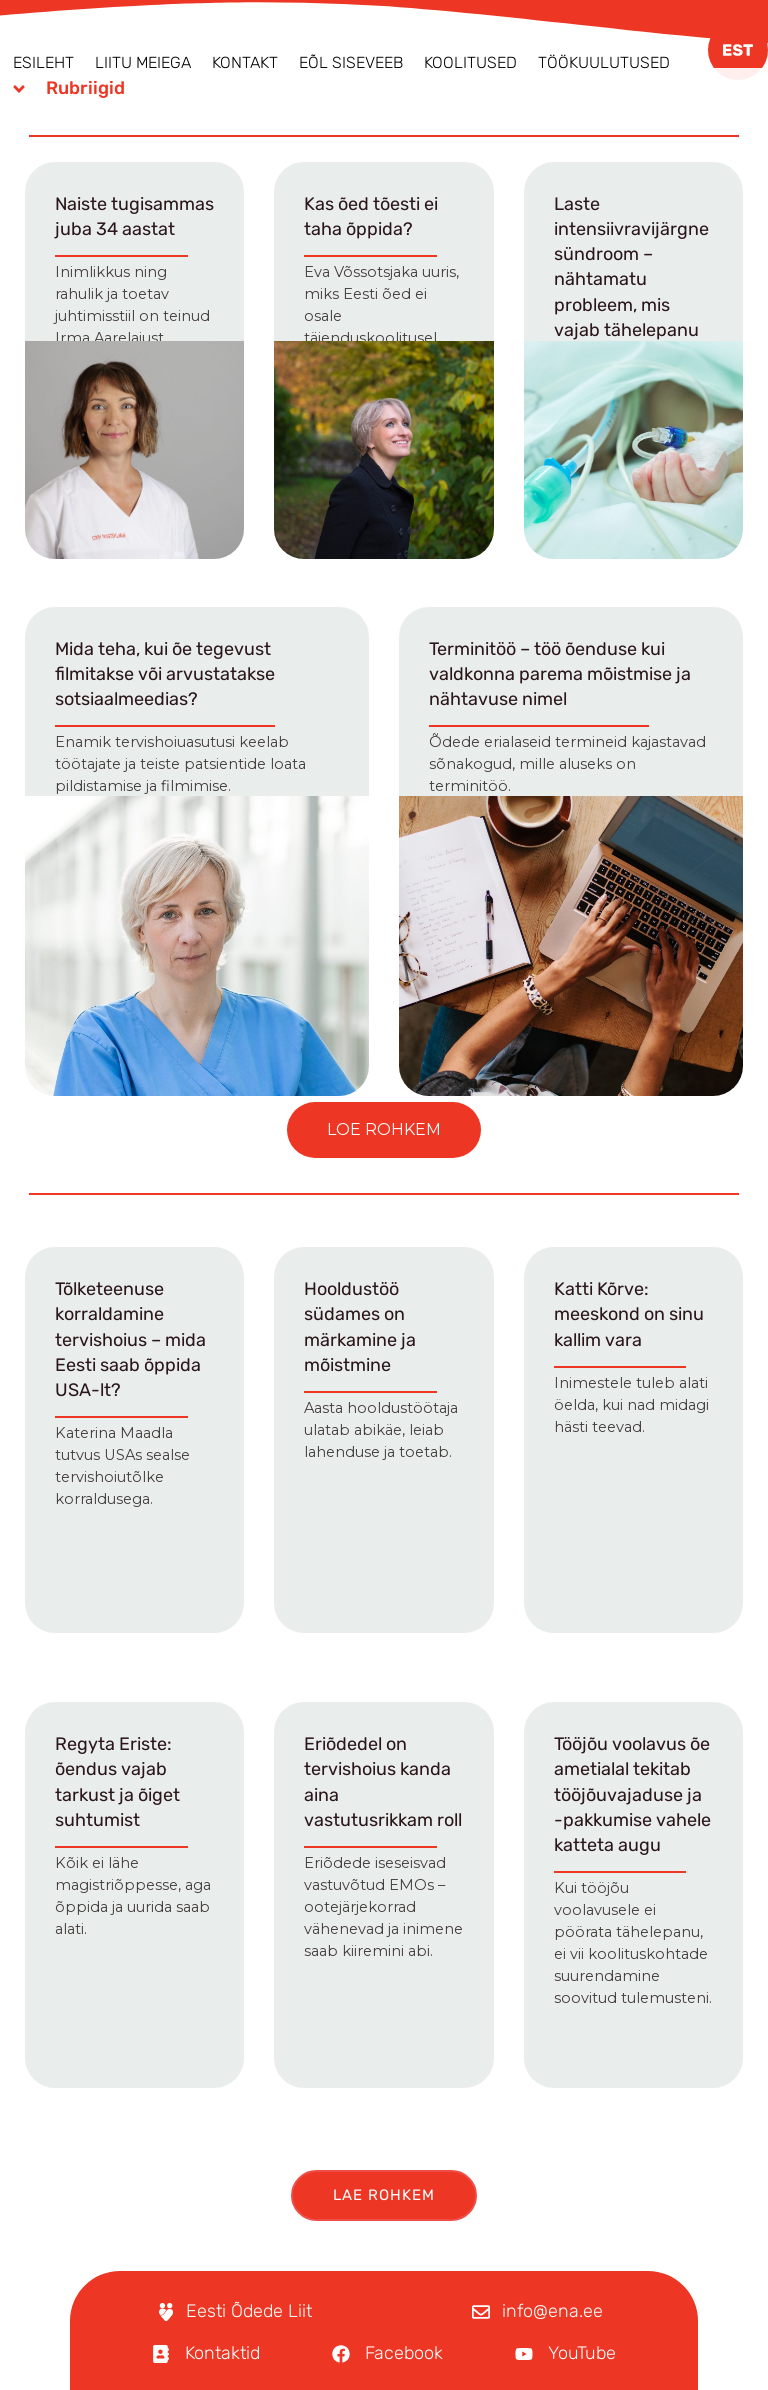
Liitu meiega (143, 62)
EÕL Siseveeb (351, 62)
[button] (384, 1130)
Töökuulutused (604, 62)
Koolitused (470, 62)
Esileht (43, 62)
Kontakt (245, 62)
